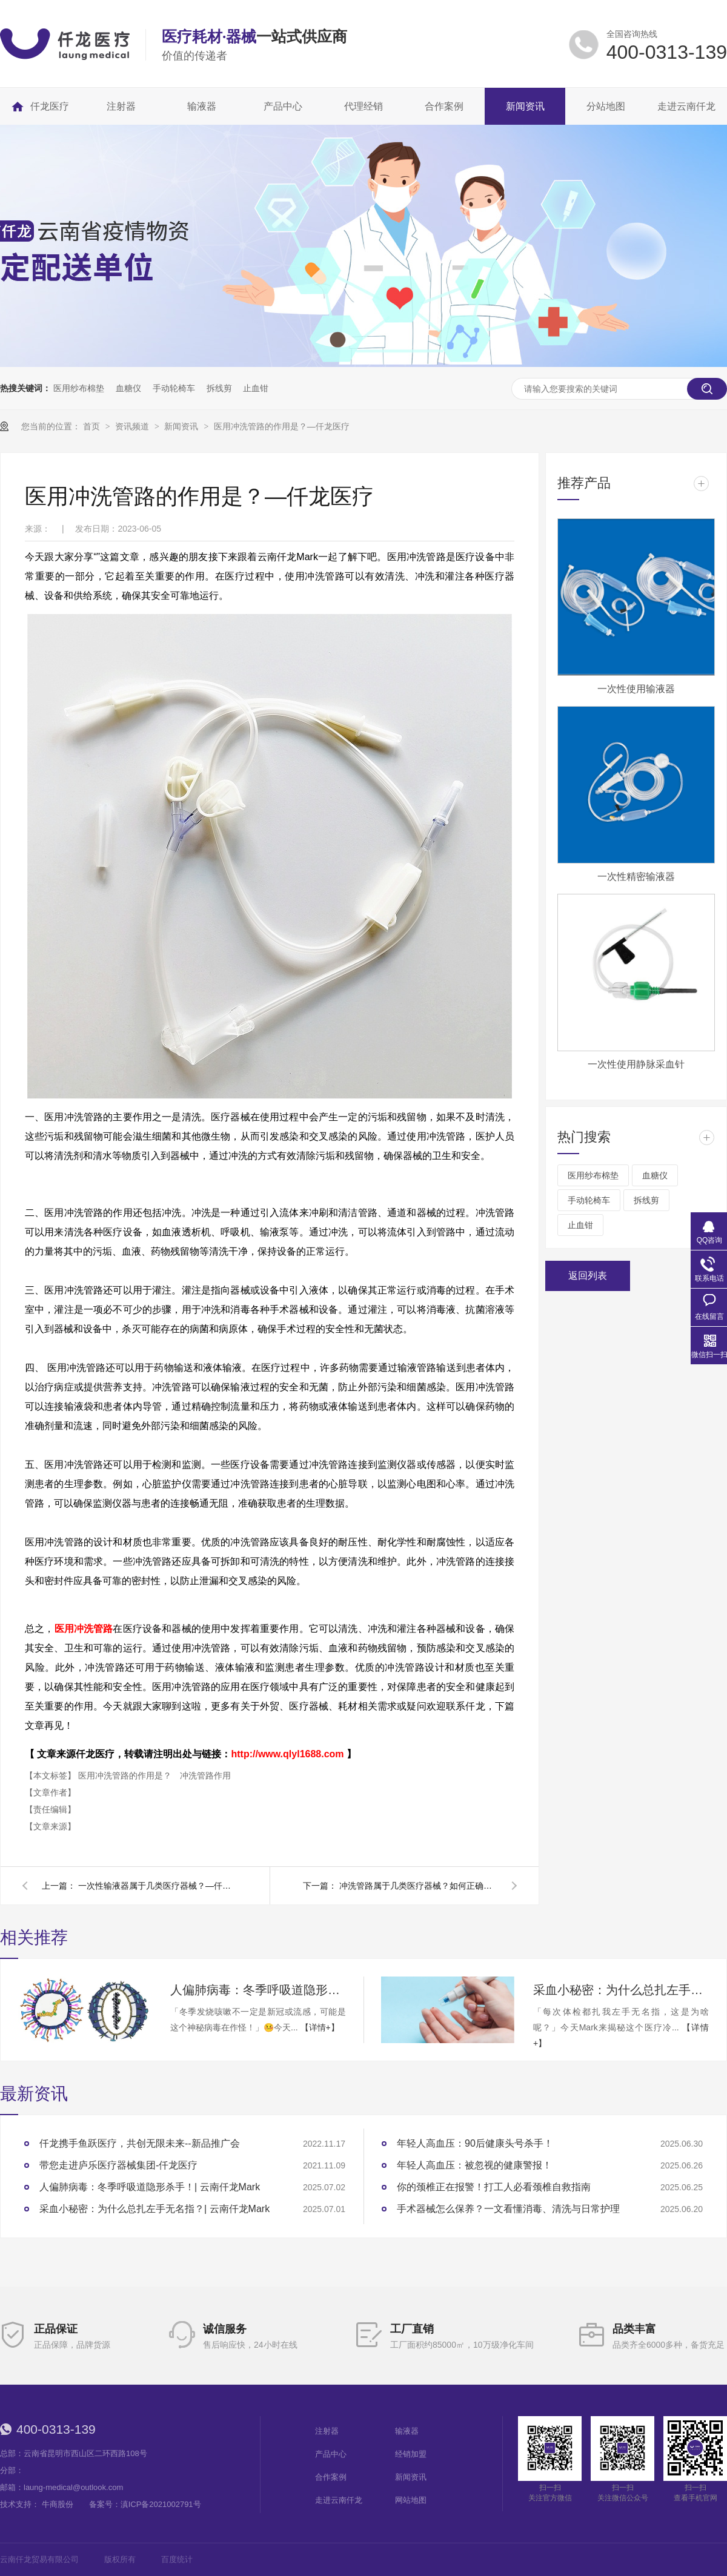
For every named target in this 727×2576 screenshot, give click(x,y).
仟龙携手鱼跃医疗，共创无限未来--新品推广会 (139, 2143)
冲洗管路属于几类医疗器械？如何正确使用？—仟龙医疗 (418, 1886)
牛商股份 (57, 2504)
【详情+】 (319, 2027)
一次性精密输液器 (636, 876)
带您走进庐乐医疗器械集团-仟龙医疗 (118, 2165)
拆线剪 (219, 388)
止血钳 (255, 388)
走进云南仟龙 (338, 2500)
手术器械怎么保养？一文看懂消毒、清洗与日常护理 (508, 2209)
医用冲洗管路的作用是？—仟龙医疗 (282, 426)
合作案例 (331, 2477)
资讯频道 (133, 426)
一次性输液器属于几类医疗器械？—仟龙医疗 (157, 1886)
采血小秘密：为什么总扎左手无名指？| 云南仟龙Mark (621, 1989)
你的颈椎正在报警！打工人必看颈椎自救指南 (494, 2187)
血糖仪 (128, 388)
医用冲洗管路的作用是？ (126, 1775)
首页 (92, 426)
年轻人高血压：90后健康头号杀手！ (475, 2143)
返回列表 (587, 1275)
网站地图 (411, 2500)
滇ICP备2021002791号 (161, 2504)
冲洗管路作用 (205, 1775)
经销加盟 (411, 2454)
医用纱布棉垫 (78, 388)
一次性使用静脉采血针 (636, 1064)
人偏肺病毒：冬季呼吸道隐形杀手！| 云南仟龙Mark (258, 1989)
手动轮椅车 (174, 388)
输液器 (407, 2431)
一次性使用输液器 (636, 689)
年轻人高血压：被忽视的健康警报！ (474, 2165)
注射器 (327, 2431)
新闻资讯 (182, 426)
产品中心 (331, 2454)
